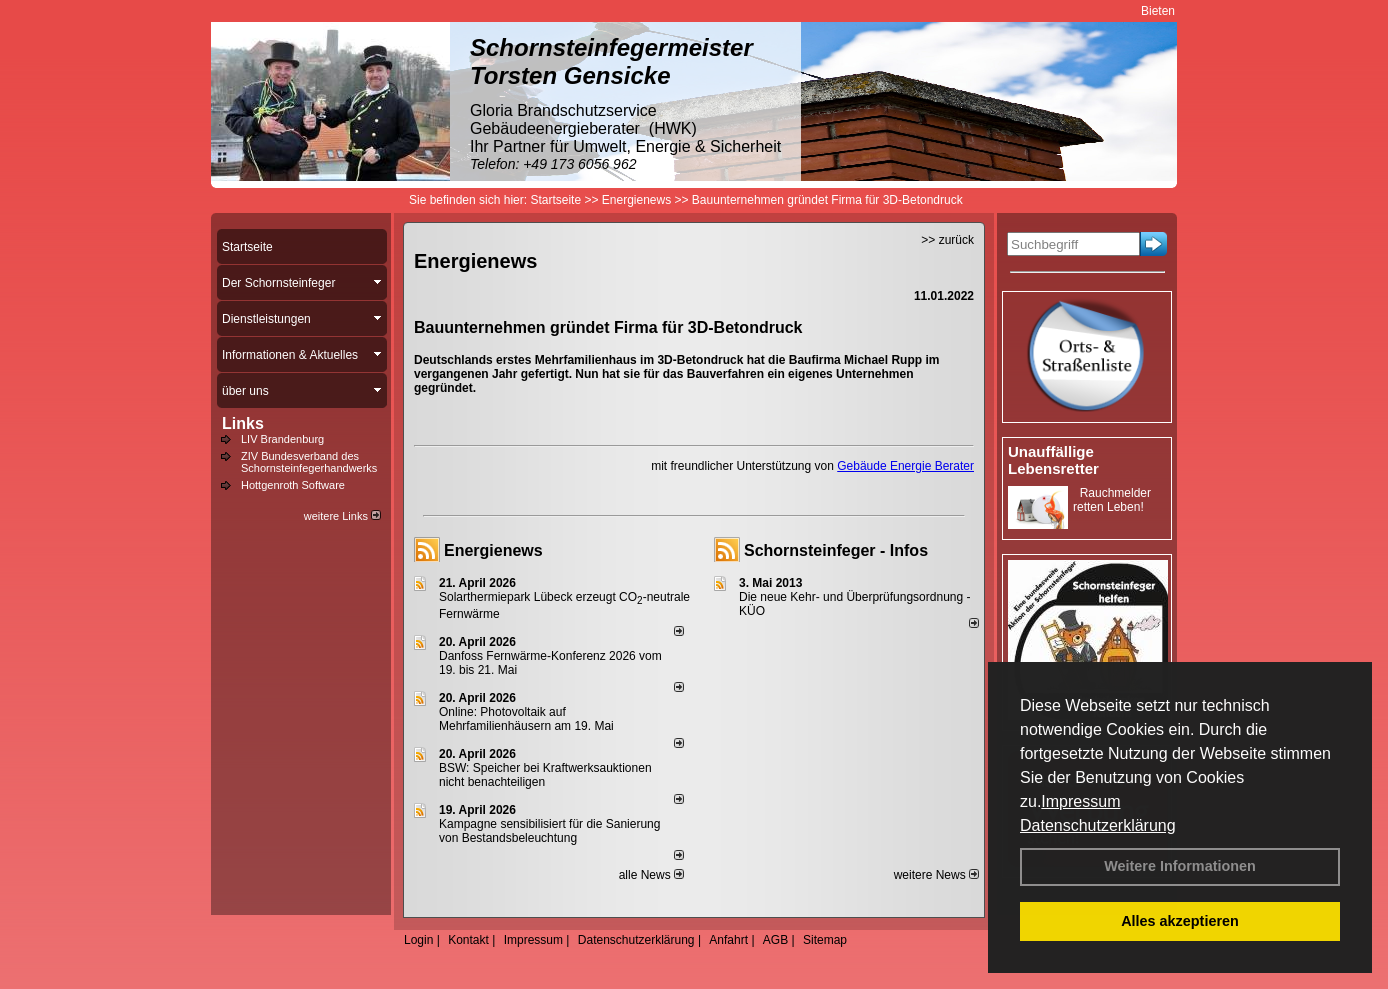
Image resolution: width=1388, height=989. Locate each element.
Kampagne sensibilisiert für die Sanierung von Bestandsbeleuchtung (549, 831)
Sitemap (825, 940)
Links (243, 423)
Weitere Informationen (1180, 866)
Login (418, 940)
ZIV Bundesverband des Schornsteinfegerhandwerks (309, 462)
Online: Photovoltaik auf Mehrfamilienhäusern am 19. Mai (526, 719)
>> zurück (947, 240)
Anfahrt (728, 940)
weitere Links (342, 516)
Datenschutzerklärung (1098, 825)
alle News (651, 875)
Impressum (1080, 801)
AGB (775, 940)
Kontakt (468, 940)
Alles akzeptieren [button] (1180, 921)
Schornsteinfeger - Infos (836, 550)
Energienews (493, 550)
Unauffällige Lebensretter (1053, 460)
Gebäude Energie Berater (905, 466)
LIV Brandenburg (282, 439)
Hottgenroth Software (293, 485)
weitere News (936, 875)
